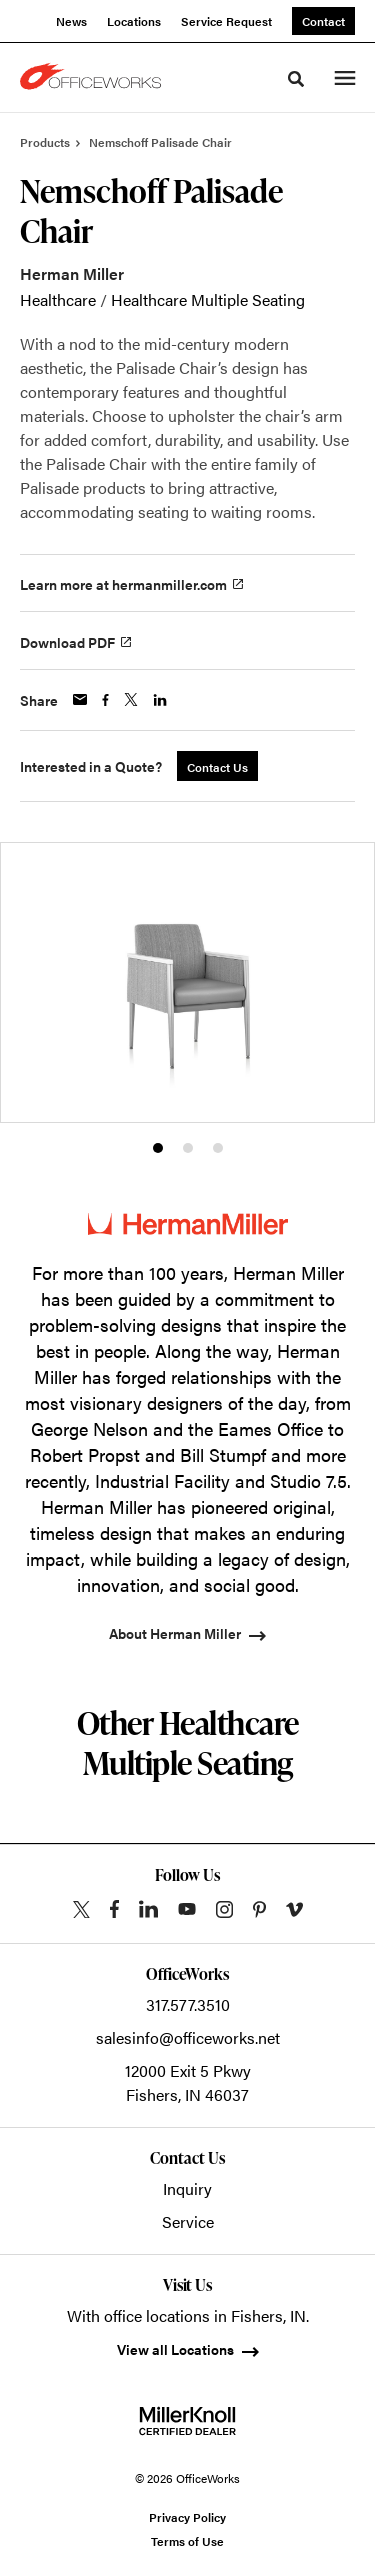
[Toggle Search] (296, 79)
